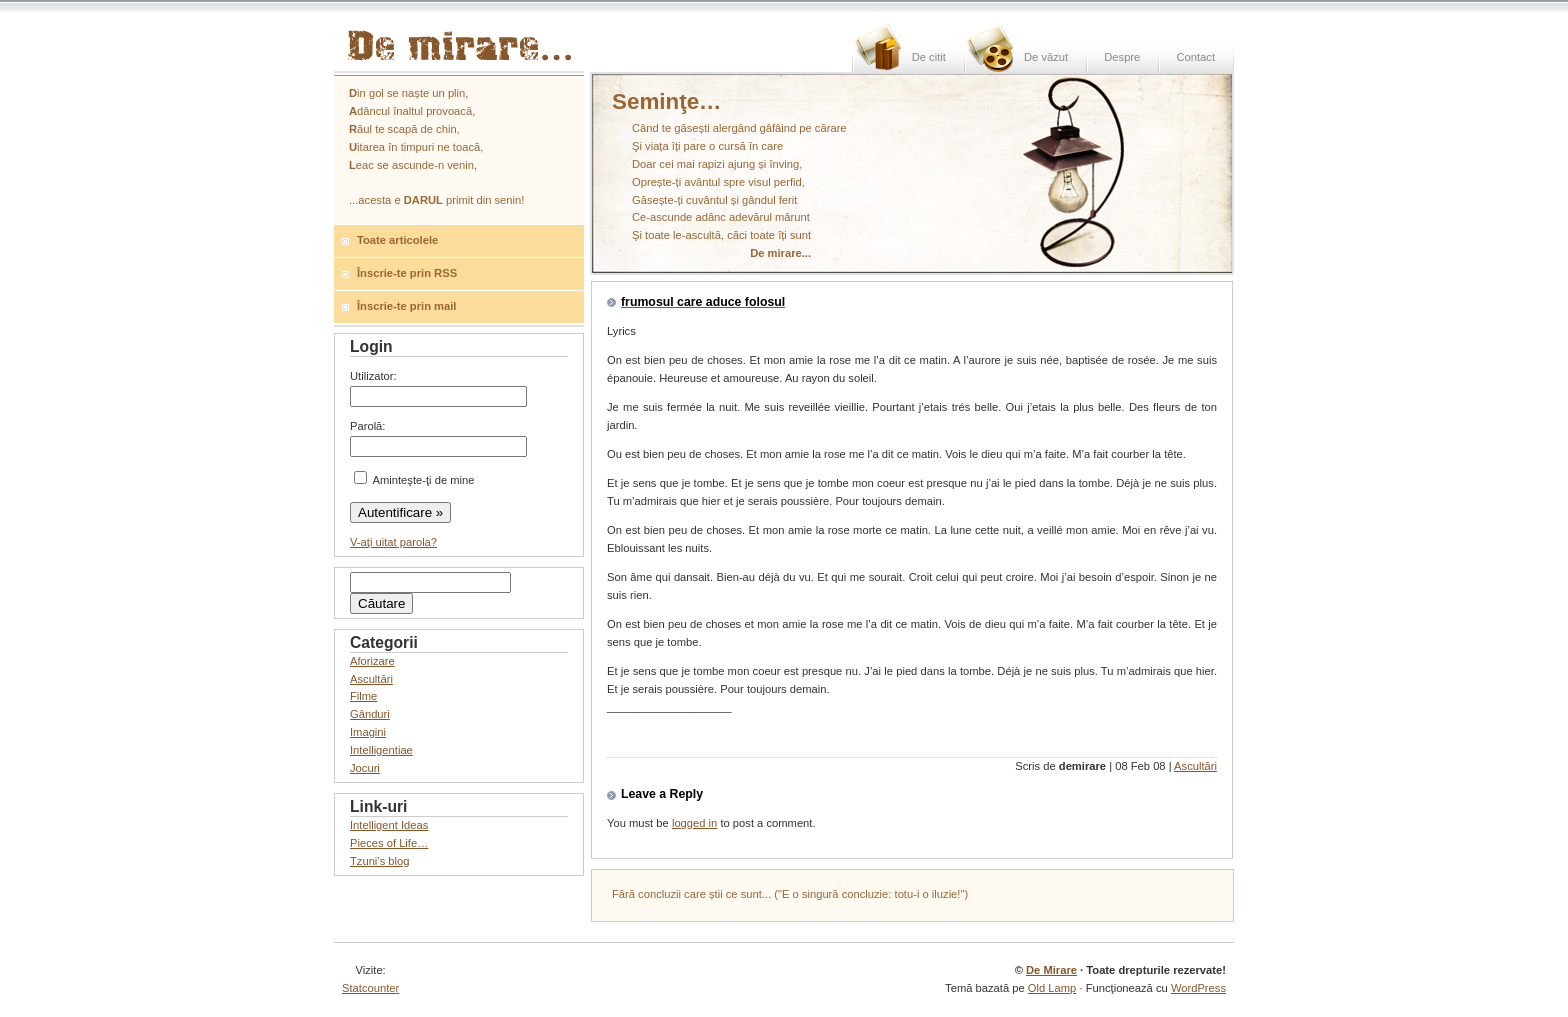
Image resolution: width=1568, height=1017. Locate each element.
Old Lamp (1052, 988)
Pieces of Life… (389, 843)
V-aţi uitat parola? (393, 542)
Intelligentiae (381, 750)
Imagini (368, 732)
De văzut (1046, 57)
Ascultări (1195, 766)
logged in (694, 823)
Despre (1122, 57)
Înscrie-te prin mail (406, 306)
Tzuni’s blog (380, 861)
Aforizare (372, 661)
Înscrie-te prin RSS (407, 273)
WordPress (1198, 988)
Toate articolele (397, 240)
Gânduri (370, 714)
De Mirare (1051, 970)
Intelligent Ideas (389, 825)
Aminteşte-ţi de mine (414, 480)
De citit (929, 57)
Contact (1195, 57)
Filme (363, 696)
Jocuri (365, 768)
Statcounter (370, 988)
